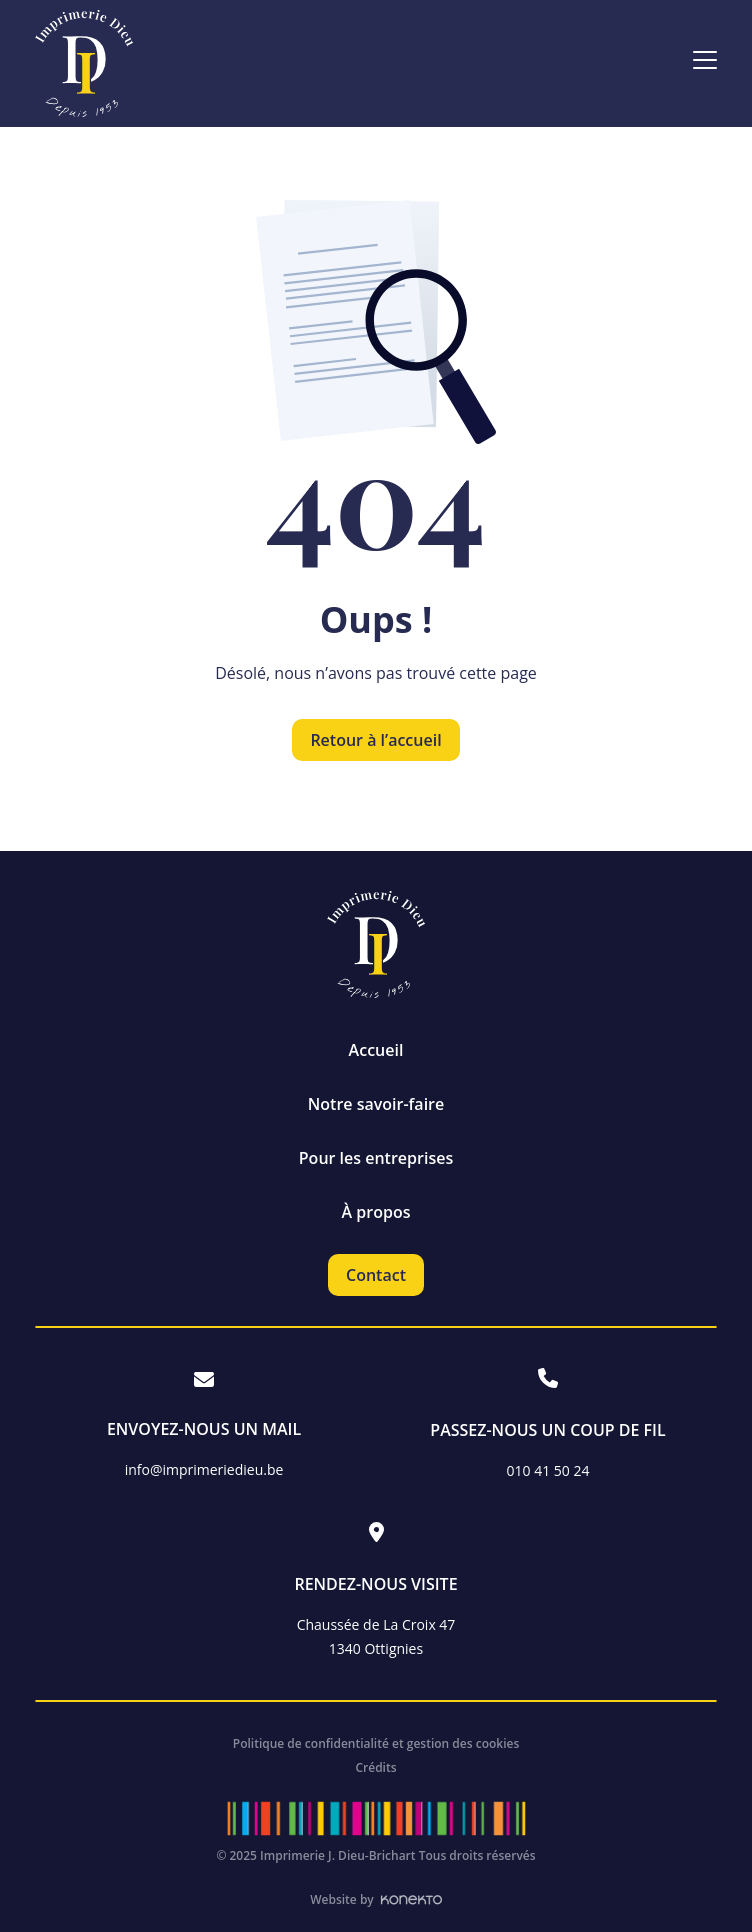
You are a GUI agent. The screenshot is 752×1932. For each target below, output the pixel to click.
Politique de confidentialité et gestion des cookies (376, 1743)
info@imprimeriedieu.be (204, 1469)
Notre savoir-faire (376, 1104)
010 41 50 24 (548, 1470)
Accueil (376, 1050)
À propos (376, 1212)
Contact (376, 1275)
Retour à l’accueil (375, 740)
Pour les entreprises (376, 1158)
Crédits (375, 1767)
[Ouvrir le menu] (705, 61)
